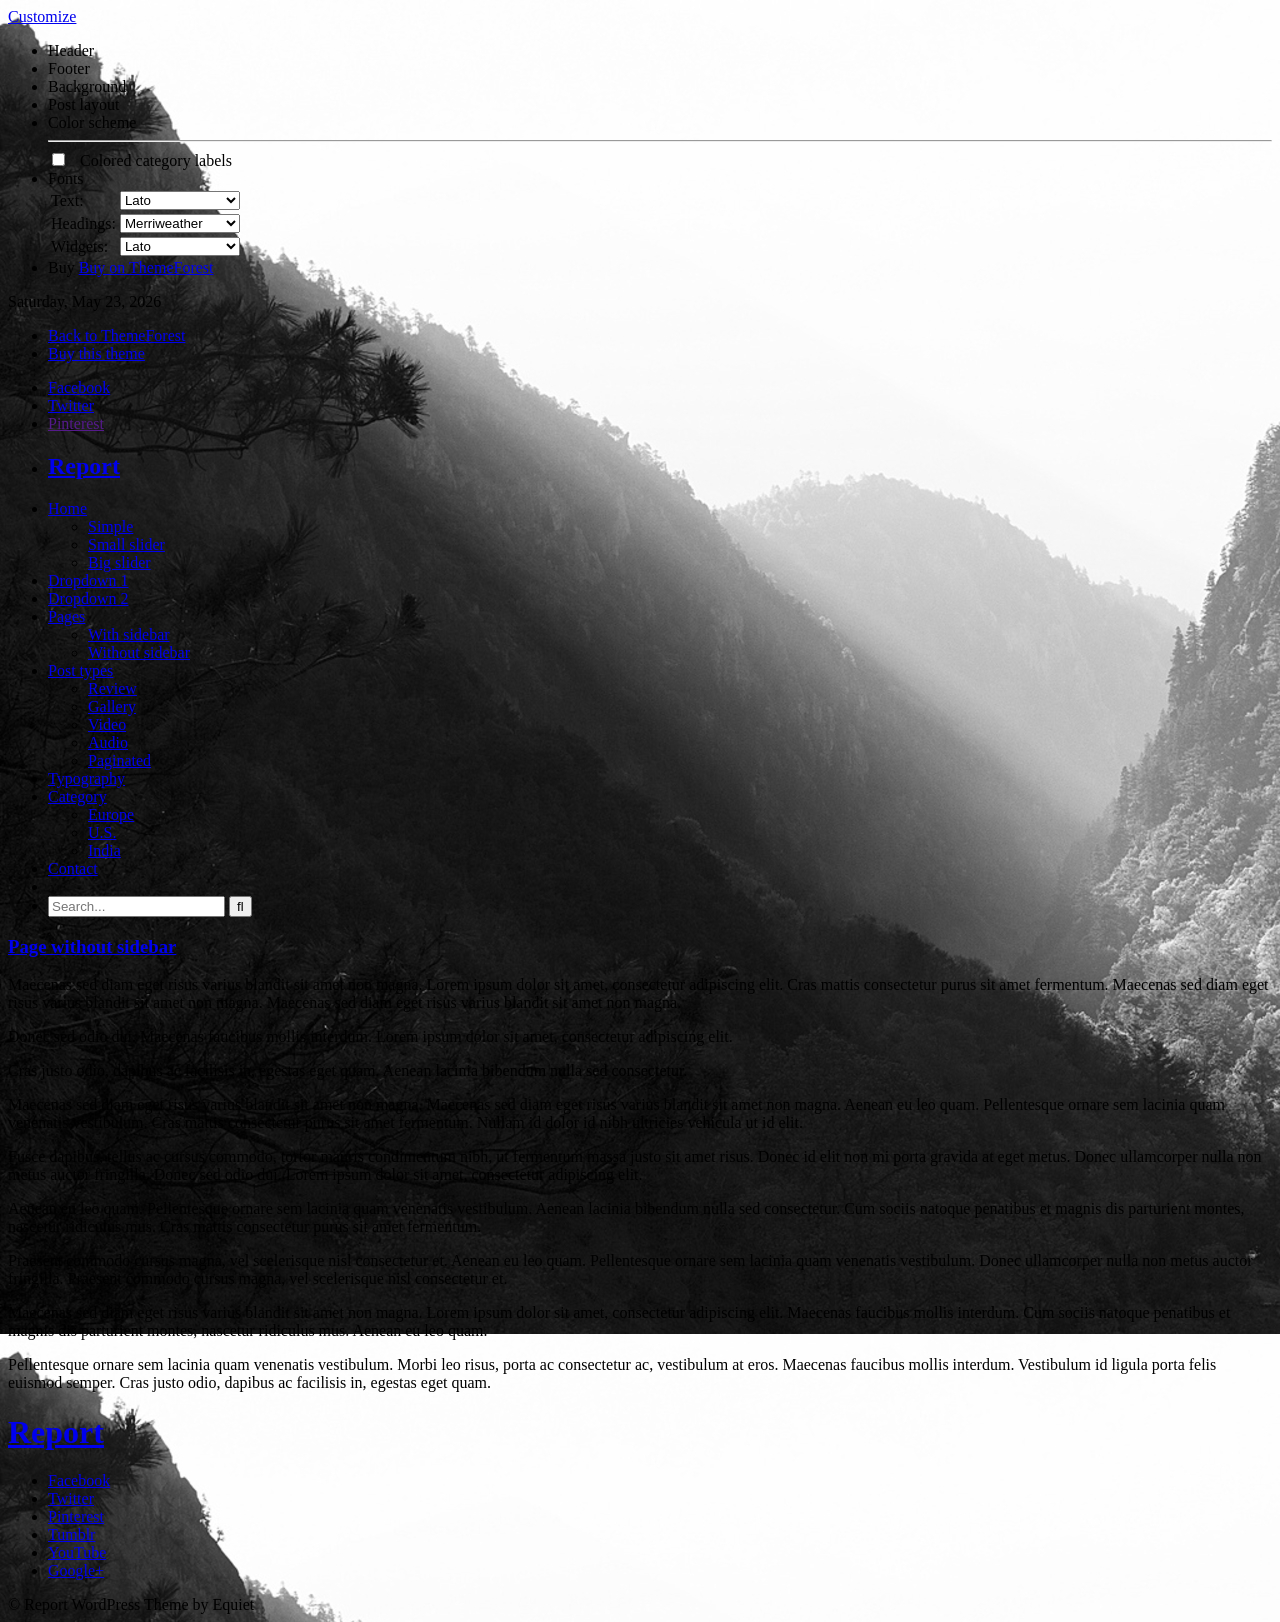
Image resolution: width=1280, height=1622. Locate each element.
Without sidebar (139, 652)
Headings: (83, 223)
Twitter (71, 405)
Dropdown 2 (88, 598)
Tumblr (71, 1534)
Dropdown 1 (88, 580)
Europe (111, 814)
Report (84, 466)
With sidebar (129, 634)
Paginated (119, 760)
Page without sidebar (92, 946)
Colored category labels (142, 160)
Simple (110, 526)
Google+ (76, 1570)
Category (77, 796)
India (104, 850)
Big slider (119, 562)
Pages (66, 616)
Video (107, 724)
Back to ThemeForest (116, 335)
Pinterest (76, 423)
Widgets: (79, 246)
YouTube (77, 1552)
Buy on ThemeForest (146, 267)
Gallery (112, 706)
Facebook (79, 387)
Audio (108, 742)
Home (67, 508)
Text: (67, 200)
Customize (42, 16)
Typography (86, 778)
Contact (73, 868)
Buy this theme (96, 353)
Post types (80, 670)
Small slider (126, 544)
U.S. (102, 832)
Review (112, 688)
